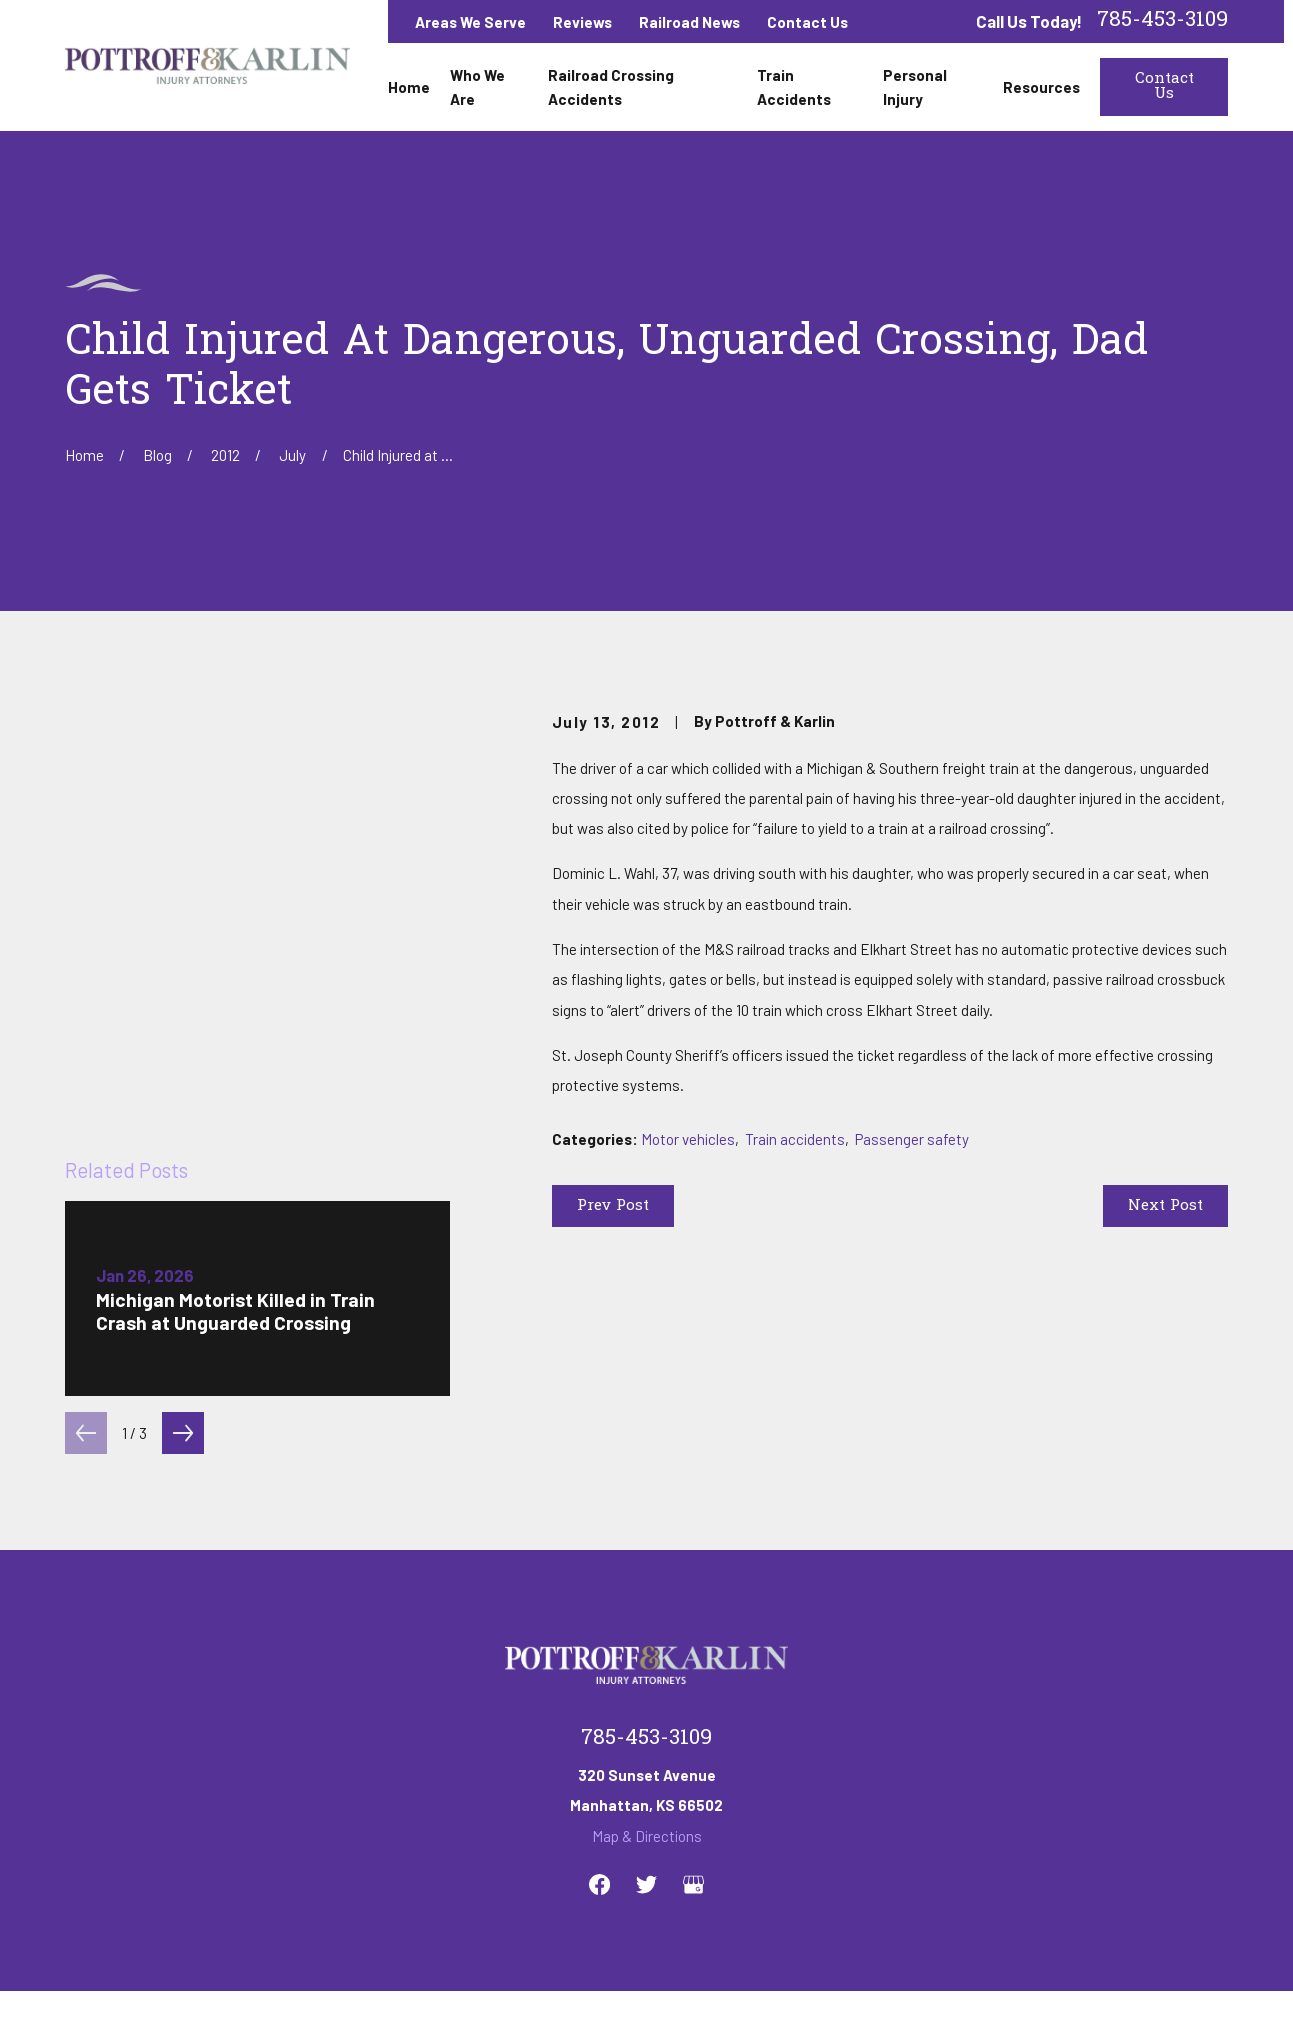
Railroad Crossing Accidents (540, 1822)
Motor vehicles (688, 1139)
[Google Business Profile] (693, 1658)
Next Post (1165, 1206)
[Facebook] (599, 1658)
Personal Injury (840, 1822)
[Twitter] (646, 1658)
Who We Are (380, 1822)
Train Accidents (712, 1822)
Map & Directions (647, 1609)
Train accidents (795, 1139)
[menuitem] (89, 1993)
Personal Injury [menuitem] (915, 87)
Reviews (582, 22)
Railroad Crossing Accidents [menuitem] (611, 87)
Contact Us (807, 22)
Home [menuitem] (409, 87)
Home (291, 1822)
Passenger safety (912, 1139)
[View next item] (183, 1078)
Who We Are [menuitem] (477, 87)
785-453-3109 (1162, 21)
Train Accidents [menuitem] (794, 87)
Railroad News (689, 22)
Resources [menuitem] (1041, 87)
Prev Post (613, 1206)
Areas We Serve (470, 22)
